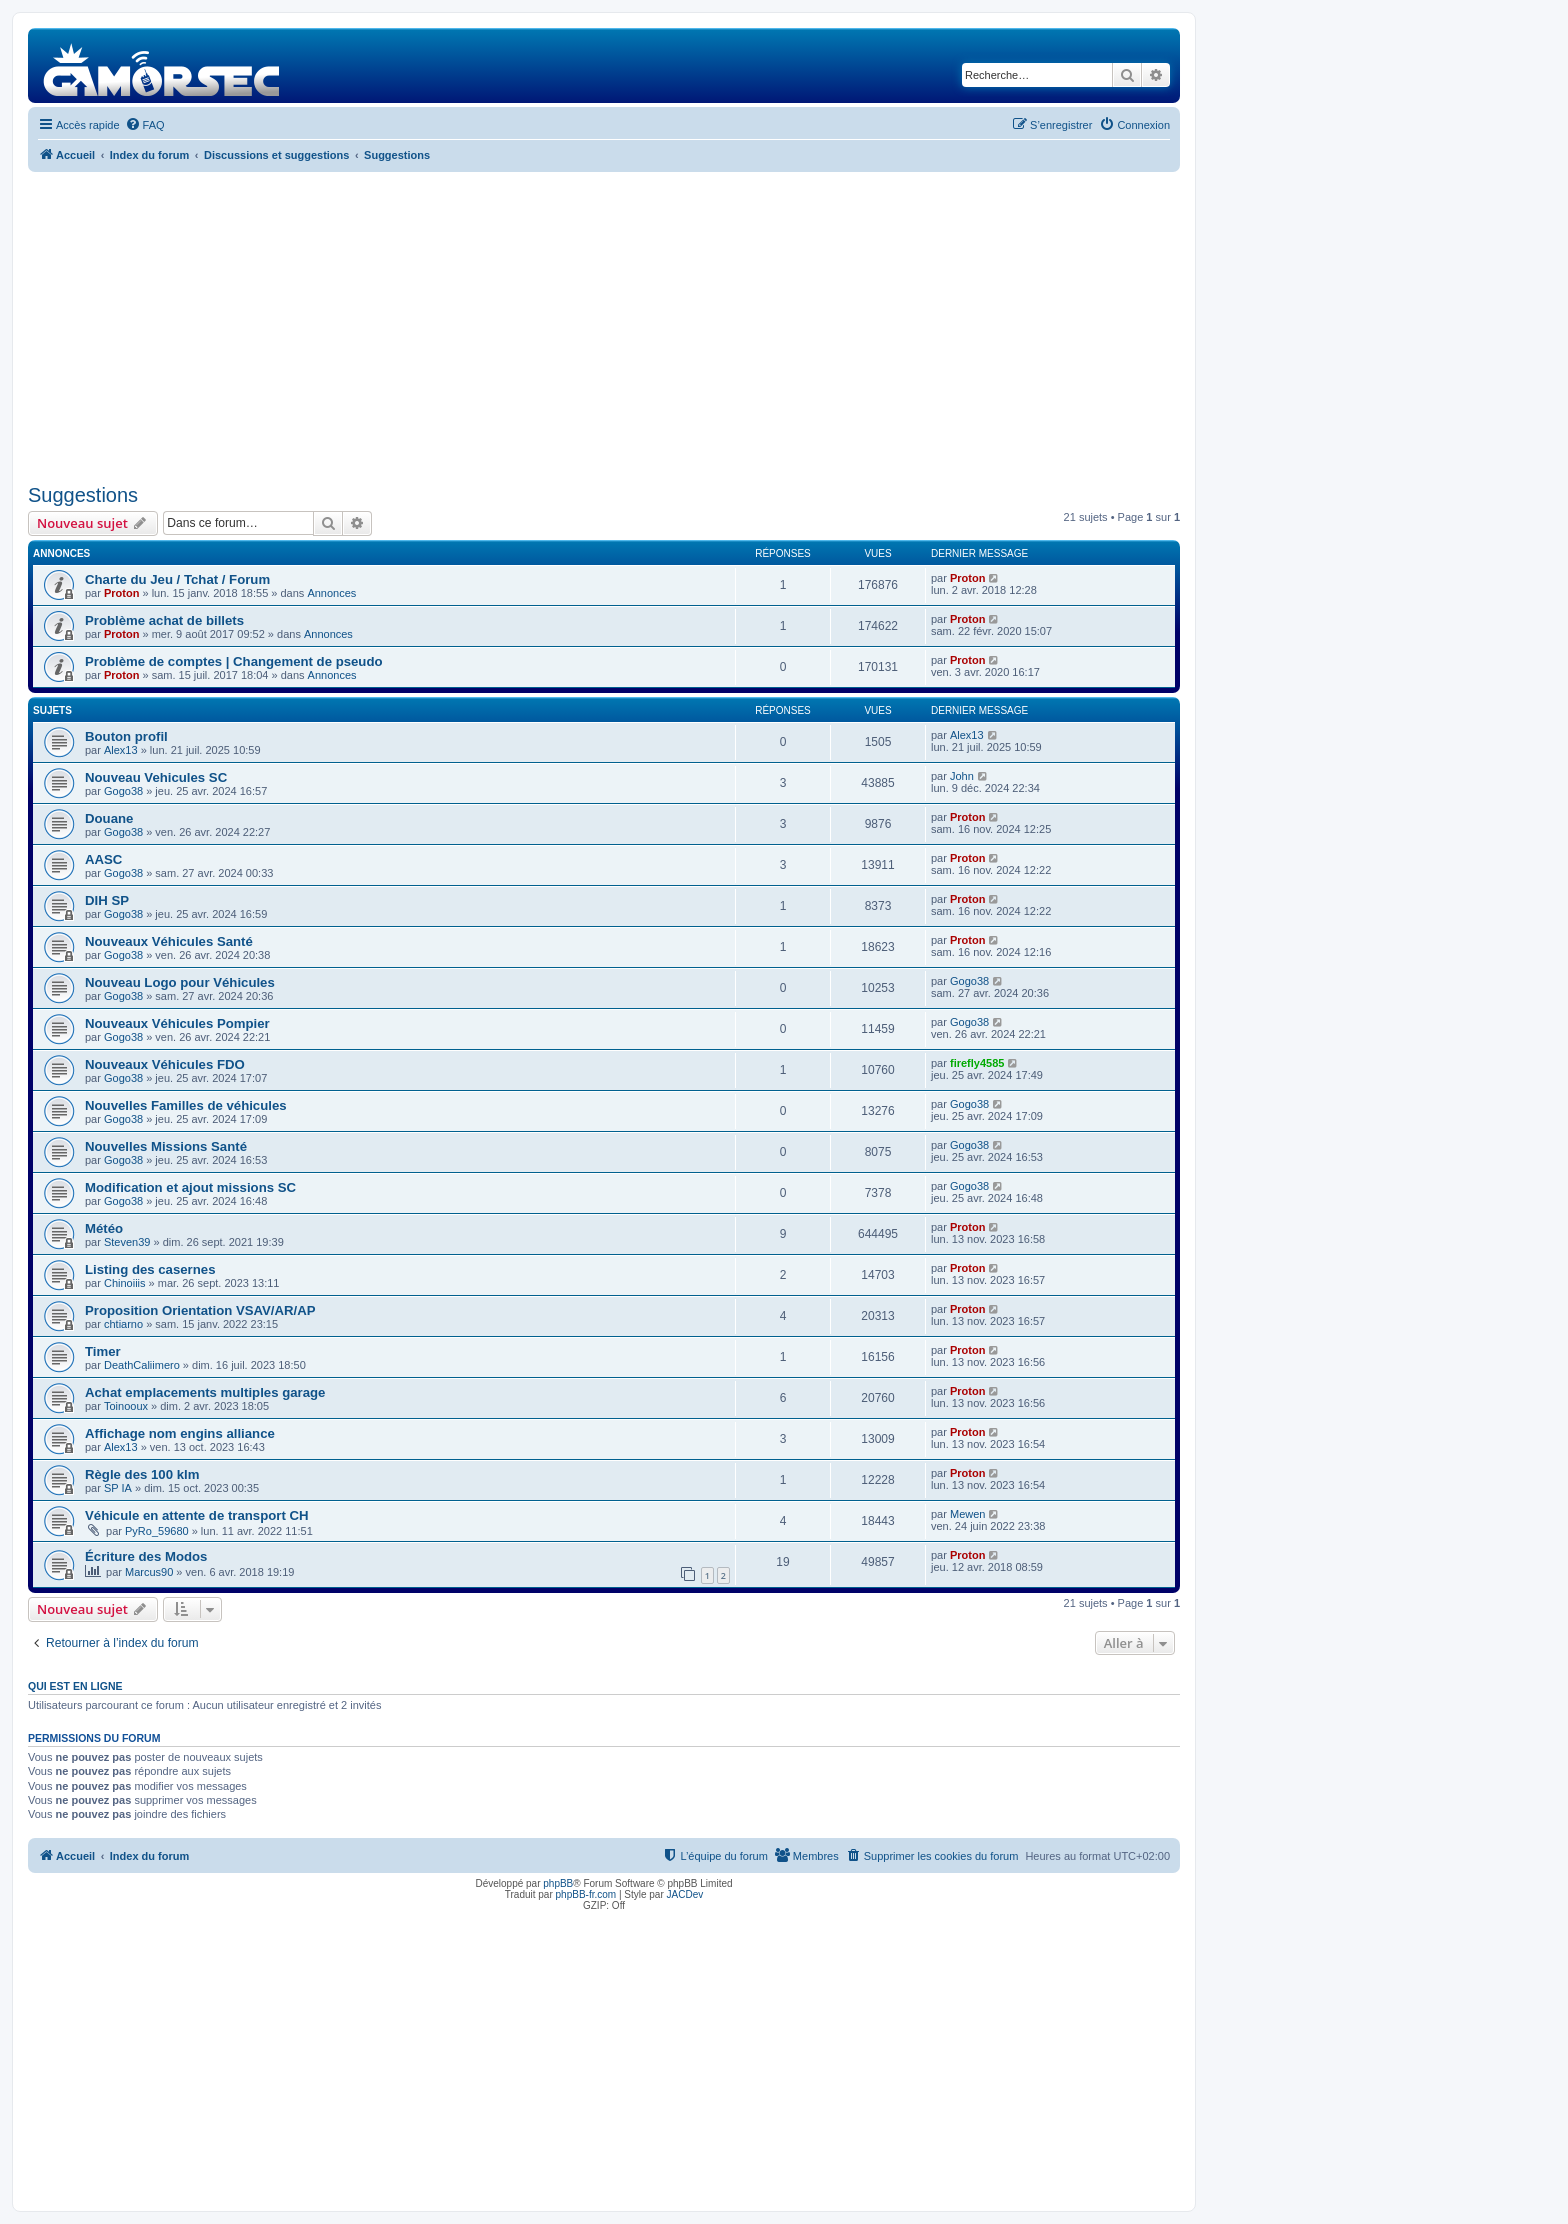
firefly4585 (977, 1063)
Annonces (331, 593)
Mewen (967, 1514)
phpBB (558, 1883)
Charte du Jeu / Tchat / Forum (177, 579)
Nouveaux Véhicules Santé (169, 941)
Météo (104, 1228)
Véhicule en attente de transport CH (197, 1515)
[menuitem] (145, 125)
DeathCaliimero (142, 1365)
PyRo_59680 (157, 1531)
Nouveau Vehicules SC (156, 777)
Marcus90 (149, 1572)
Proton (121, 593)
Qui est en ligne (75, 1686)
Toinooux (126, 1406)
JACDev (685, 1894)
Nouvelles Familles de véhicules (186, 1105)
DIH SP (107, 900)
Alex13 (121, 750)
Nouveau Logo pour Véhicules (180, 982)
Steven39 (127, 1242)
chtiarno (123, 1324)
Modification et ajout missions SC (190, 1187)
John (962, 776)
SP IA (118, 1488)
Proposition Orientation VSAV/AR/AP (200, 1310)
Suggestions (83, 495)
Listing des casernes (150, 1269)
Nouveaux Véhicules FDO (165, 1064)
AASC (103, 859)
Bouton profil (126, 736)
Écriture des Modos (146, 1556)
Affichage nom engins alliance (180, 1433)
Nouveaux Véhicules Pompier (177, 1023)
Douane (109, 818)
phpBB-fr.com (586, 1894)
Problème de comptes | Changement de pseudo (234, 661)
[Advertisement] (604, 328)
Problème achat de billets (164, 620)
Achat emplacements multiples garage (205, 1392)
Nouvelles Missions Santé (166, 1146)
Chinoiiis (125, 1283)
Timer (103, 1351)
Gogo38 (123, 791)
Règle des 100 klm (142, 1474)
